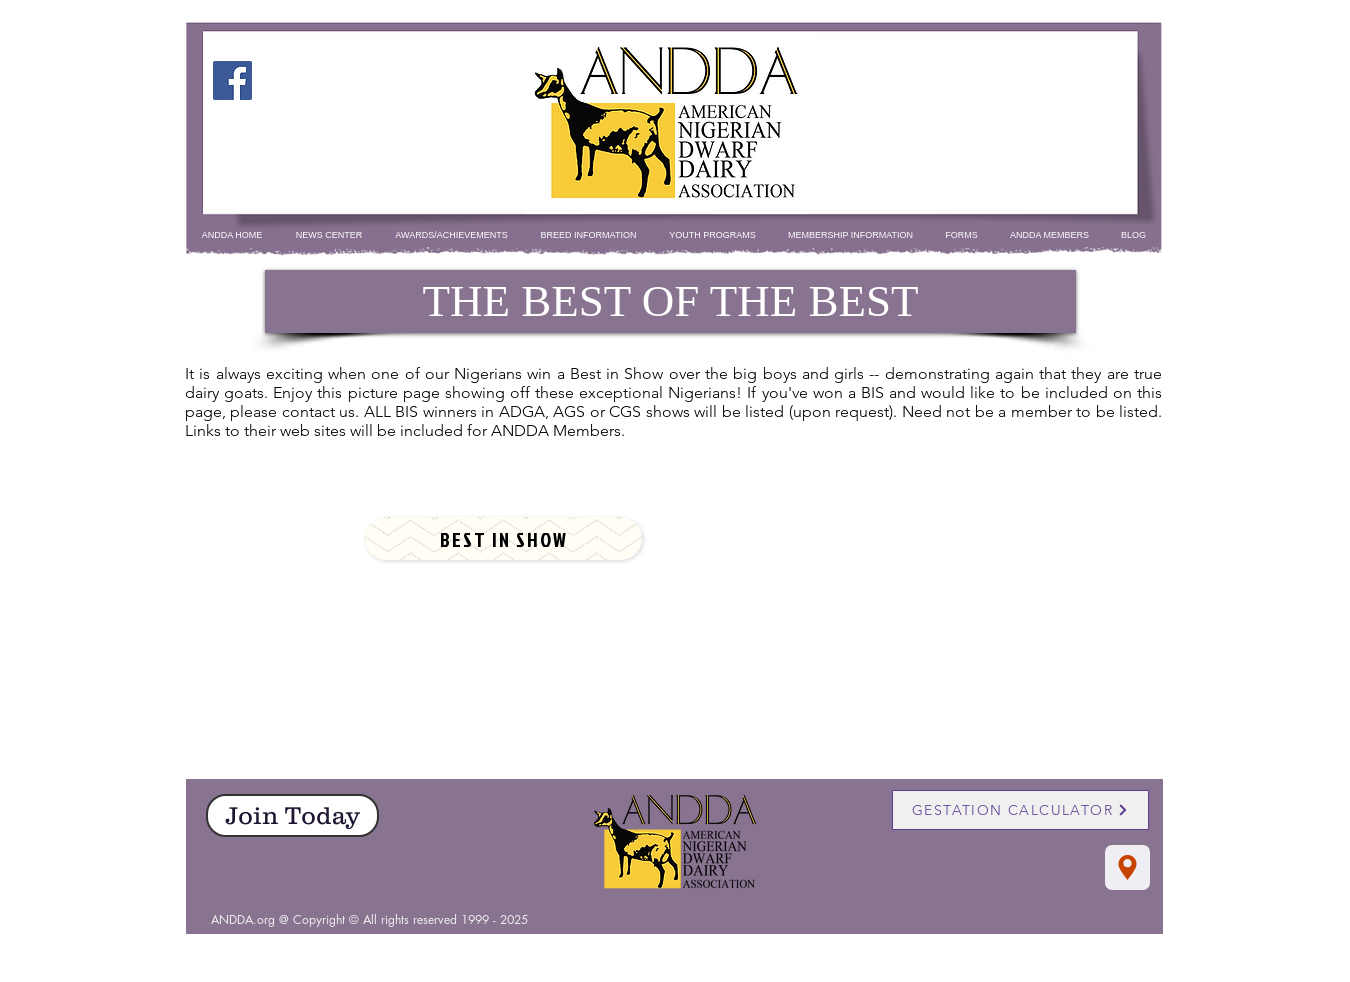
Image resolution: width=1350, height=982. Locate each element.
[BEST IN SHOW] (503, 538)
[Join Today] (292, 815)
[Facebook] (232, 80)
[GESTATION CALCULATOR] (1020, 810)
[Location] (1127, 867)
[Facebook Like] (675, 909)
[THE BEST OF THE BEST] (670, 301)
